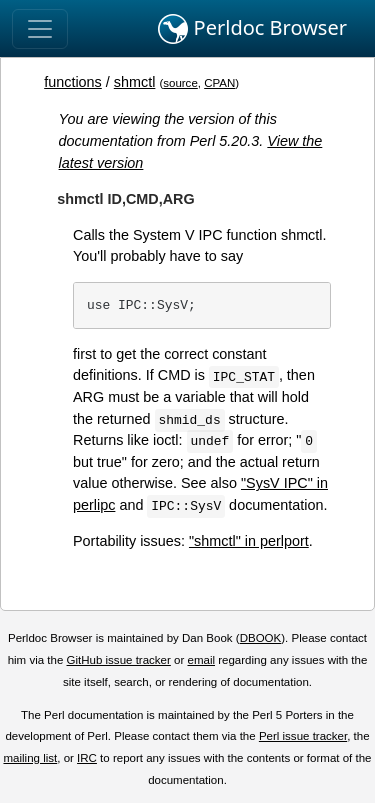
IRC (87, 758)
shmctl (135, 82)
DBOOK (261, 638)
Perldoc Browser (252, 29)
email (201, 660)
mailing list (30, 758)
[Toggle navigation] (40, 29)
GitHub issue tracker (119, 660)
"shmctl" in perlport (249, 541)
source (180, 83)
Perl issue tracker (303, 736)
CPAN (219, 83)
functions (73, 82)
